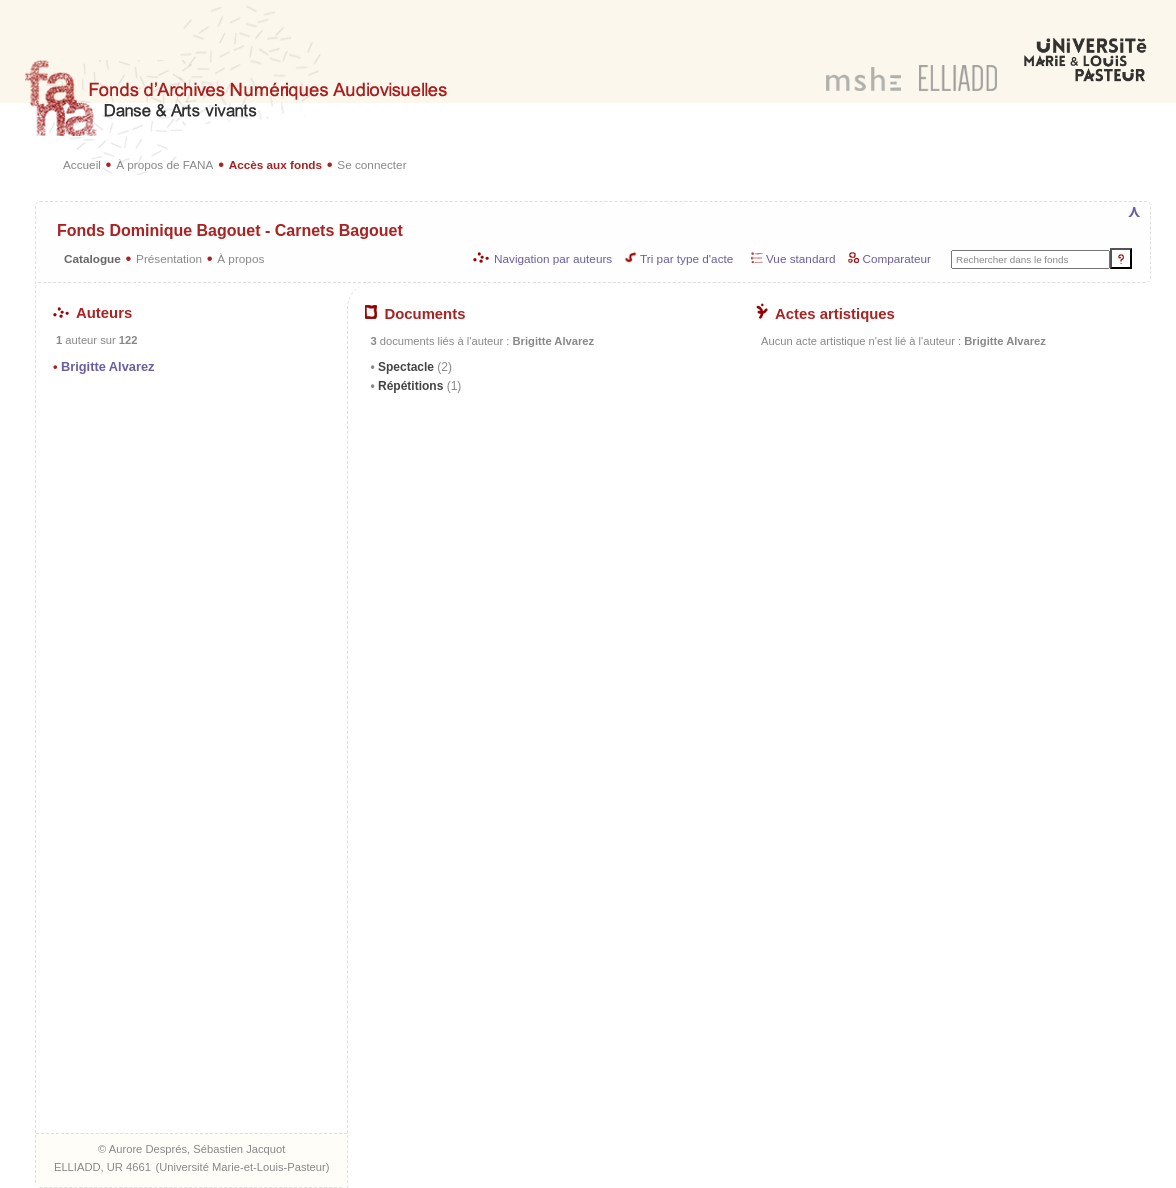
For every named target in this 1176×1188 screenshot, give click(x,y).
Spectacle (413, 367)
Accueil (82, 164)
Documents (415, 314)
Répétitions (418, 386)
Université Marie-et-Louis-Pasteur (242, 1167)
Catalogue (92, 258)
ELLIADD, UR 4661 (102, 1167)
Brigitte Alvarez (107, 366)
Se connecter (371, 164)
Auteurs (92, 313)
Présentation (169, 258)
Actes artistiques (825, 314)
